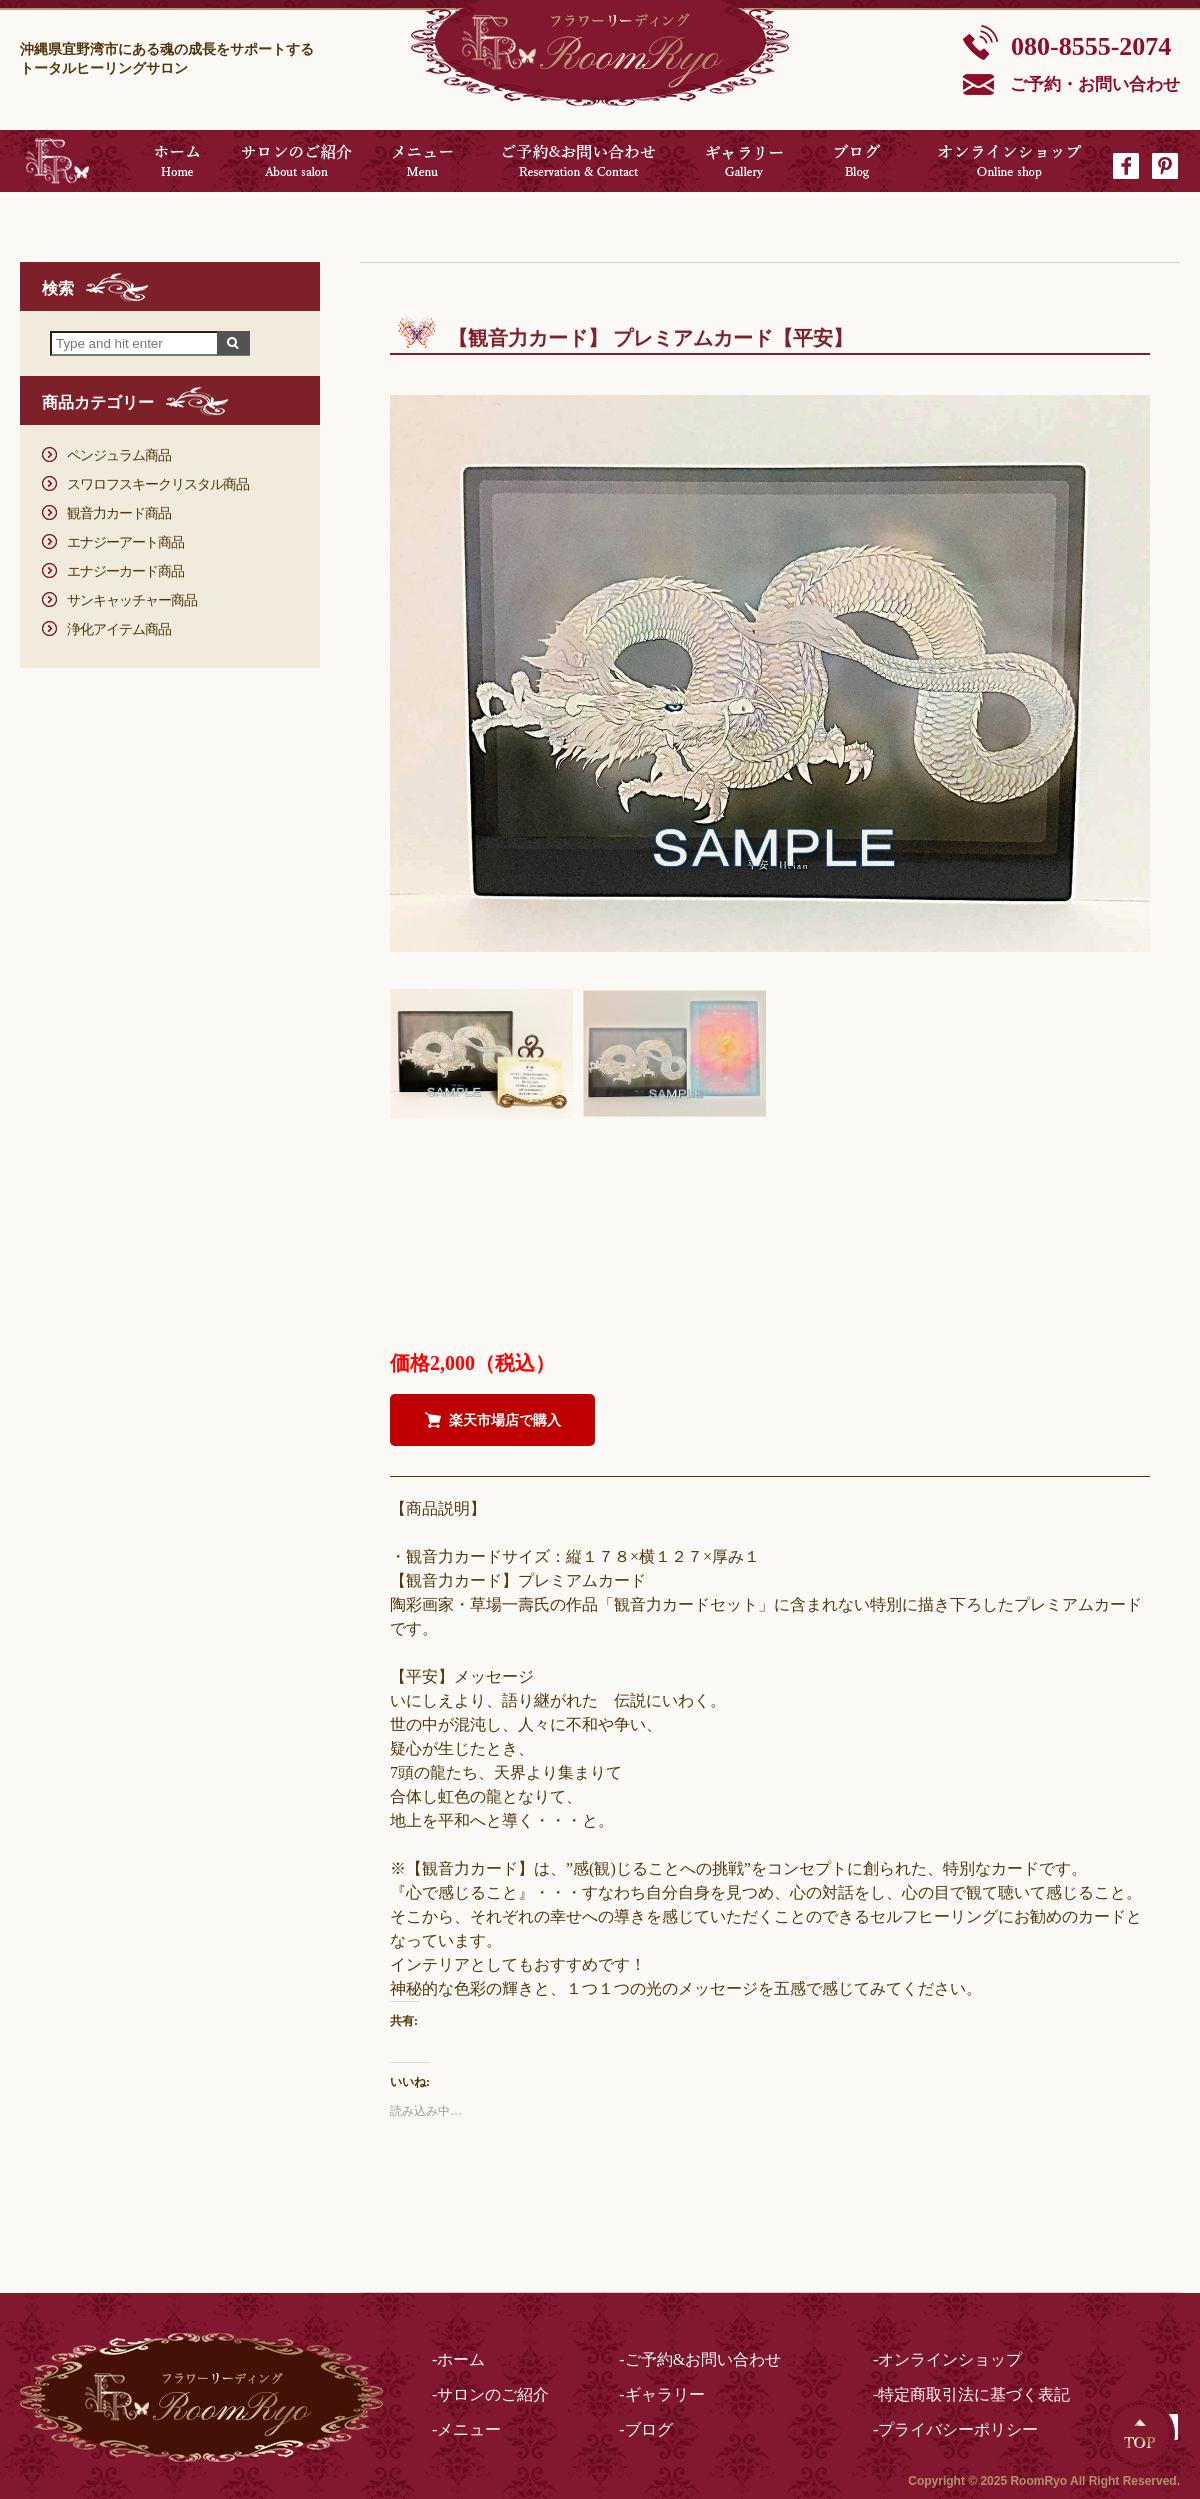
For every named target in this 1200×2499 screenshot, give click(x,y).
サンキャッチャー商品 (132, 600)
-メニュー (466, 2429)
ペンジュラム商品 (119, 455)
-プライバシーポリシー (955, 2429)
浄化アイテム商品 (119, 629)
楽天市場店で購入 (505, 1420)
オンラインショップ (1010, 161)
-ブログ (645, 2429)
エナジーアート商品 (125, 542)
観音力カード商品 (119, 513)
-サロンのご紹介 (490, 2394)
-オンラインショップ (947, 2359)
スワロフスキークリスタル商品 (158, 484)
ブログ (857, 161)
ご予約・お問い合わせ (1095, 84)
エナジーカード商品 (125, 571)
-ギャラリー (661, 2394)
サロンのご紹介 (297, 161)
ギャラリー (744, 161)
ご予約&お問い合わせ (578, 161)
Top (1140, 2434)
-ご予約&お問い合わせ (700, 2359)
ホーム (177, 161)
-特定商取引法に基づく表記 (971, 2394)
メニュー (422, 161)
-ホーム (458, 2359)
